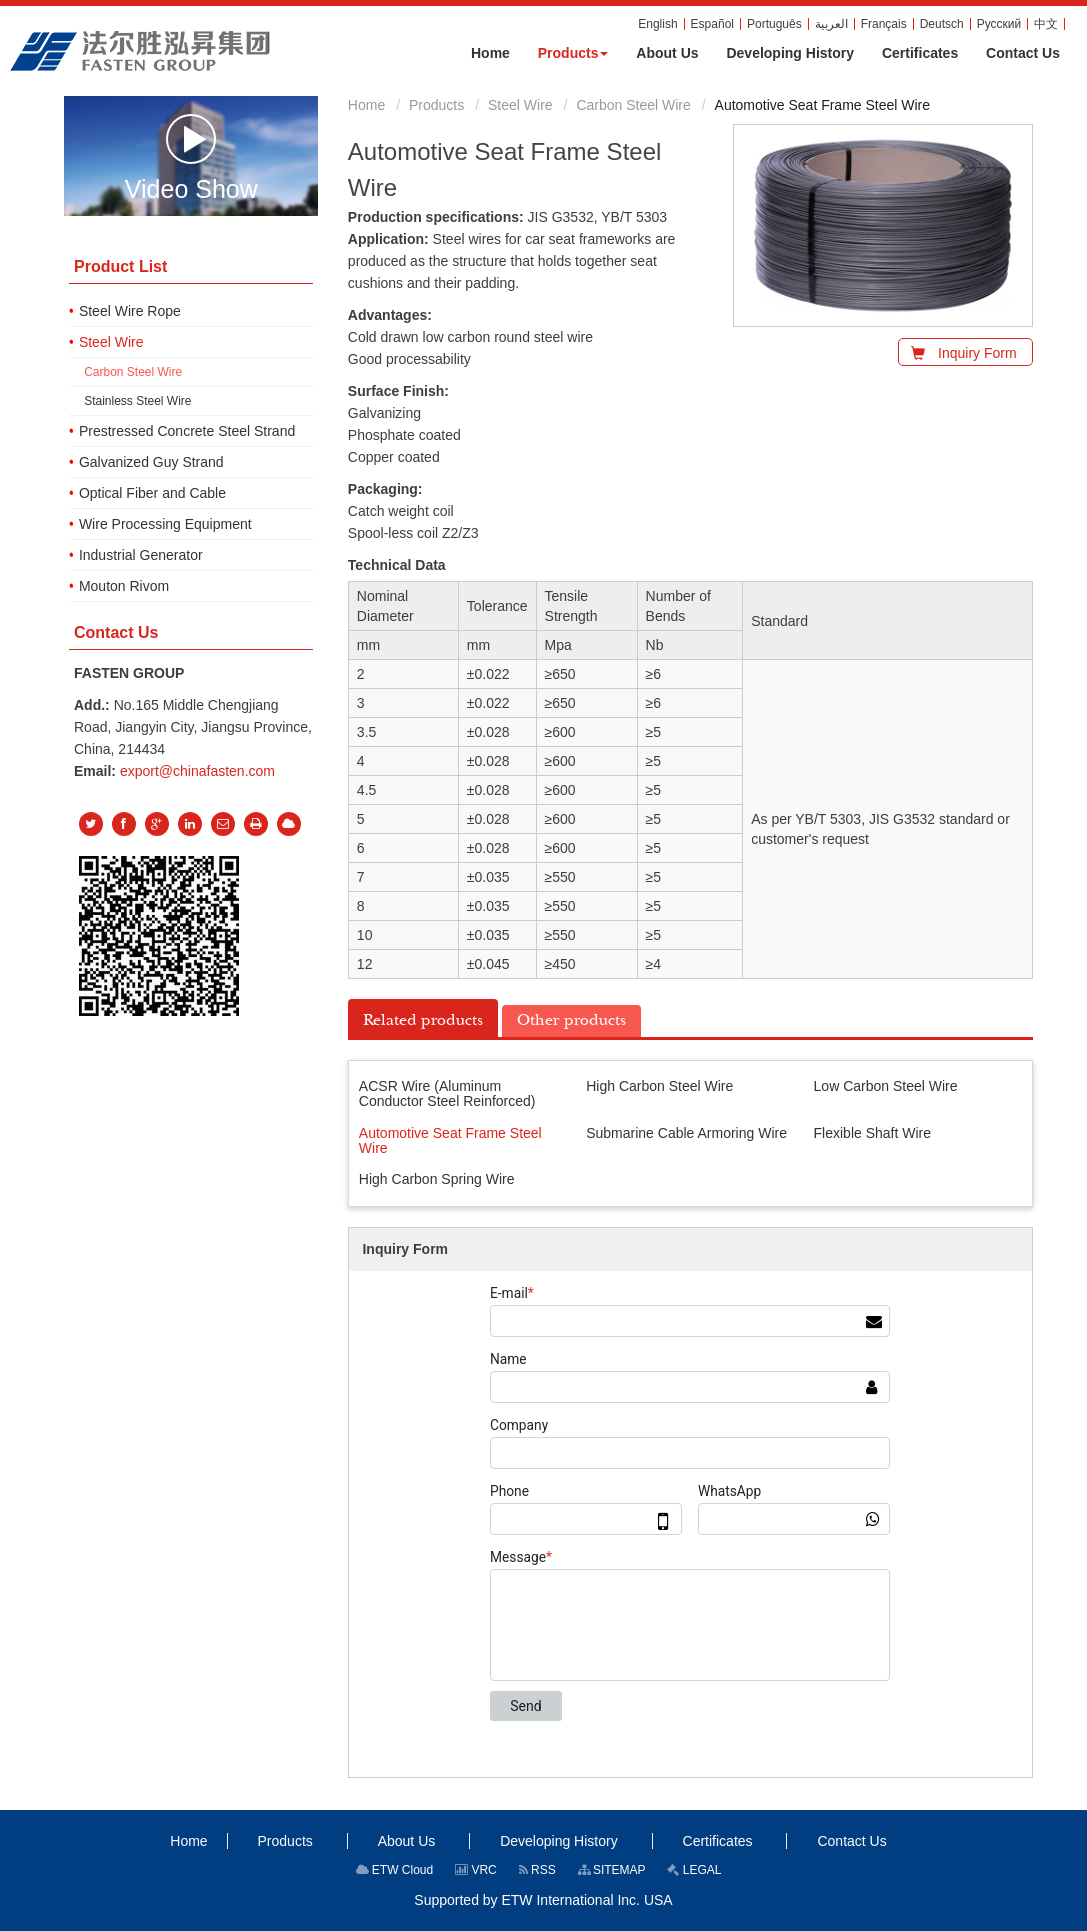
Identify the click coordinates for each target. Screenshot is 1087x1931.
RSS (537, 1870)
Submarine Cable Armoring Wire (686, 1133)
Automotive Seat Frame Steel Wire (450, 1140)
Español (712, 24)
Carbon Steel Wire (633, 105)
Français (884, 24)
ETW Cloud (395, 1870)
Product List (120, 266)
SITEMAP (612, 1870)
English (657, 24)
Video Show (191, 157)
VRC (476, 1870)
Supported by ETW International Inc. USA (543, 1900)
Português (774, 24)
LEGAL (694, 1870)
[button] (573, 53)
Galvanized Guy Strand (151, 462)
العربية (831, 24)
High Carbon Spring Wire (437, 1179)
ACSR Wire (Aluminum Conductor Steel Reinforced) (447, 1093)
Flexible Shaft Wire (872, 1133)
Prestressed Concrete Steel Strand (187, 431)
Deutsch (942, 24)
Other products (571, 1020)
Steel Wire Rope (130, 311)
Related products (423, 1020)
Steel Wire (520, 105)
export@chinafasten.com (197, 771)
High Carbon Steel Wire (659, 1086)
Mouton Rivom (124, 586)
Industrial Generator (141, 555)
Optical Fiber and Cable (152, 493)
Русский (999, 24)
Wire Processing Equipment (165, 524)
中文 (1046, 24)
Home (366, 105)
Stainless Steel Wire (137, 401)
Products (436, 105)
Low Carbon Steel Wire (886, 1086)
